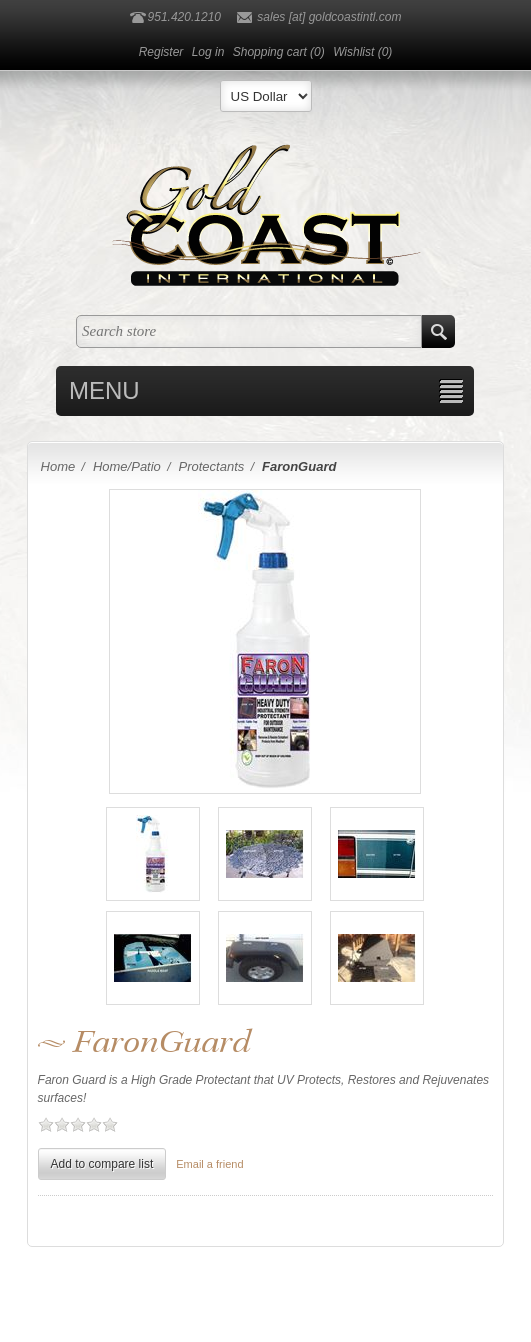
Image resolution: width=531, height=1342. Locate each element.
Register (161, 52)
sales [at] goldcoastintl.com (329, 17)
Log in (208, 52)
